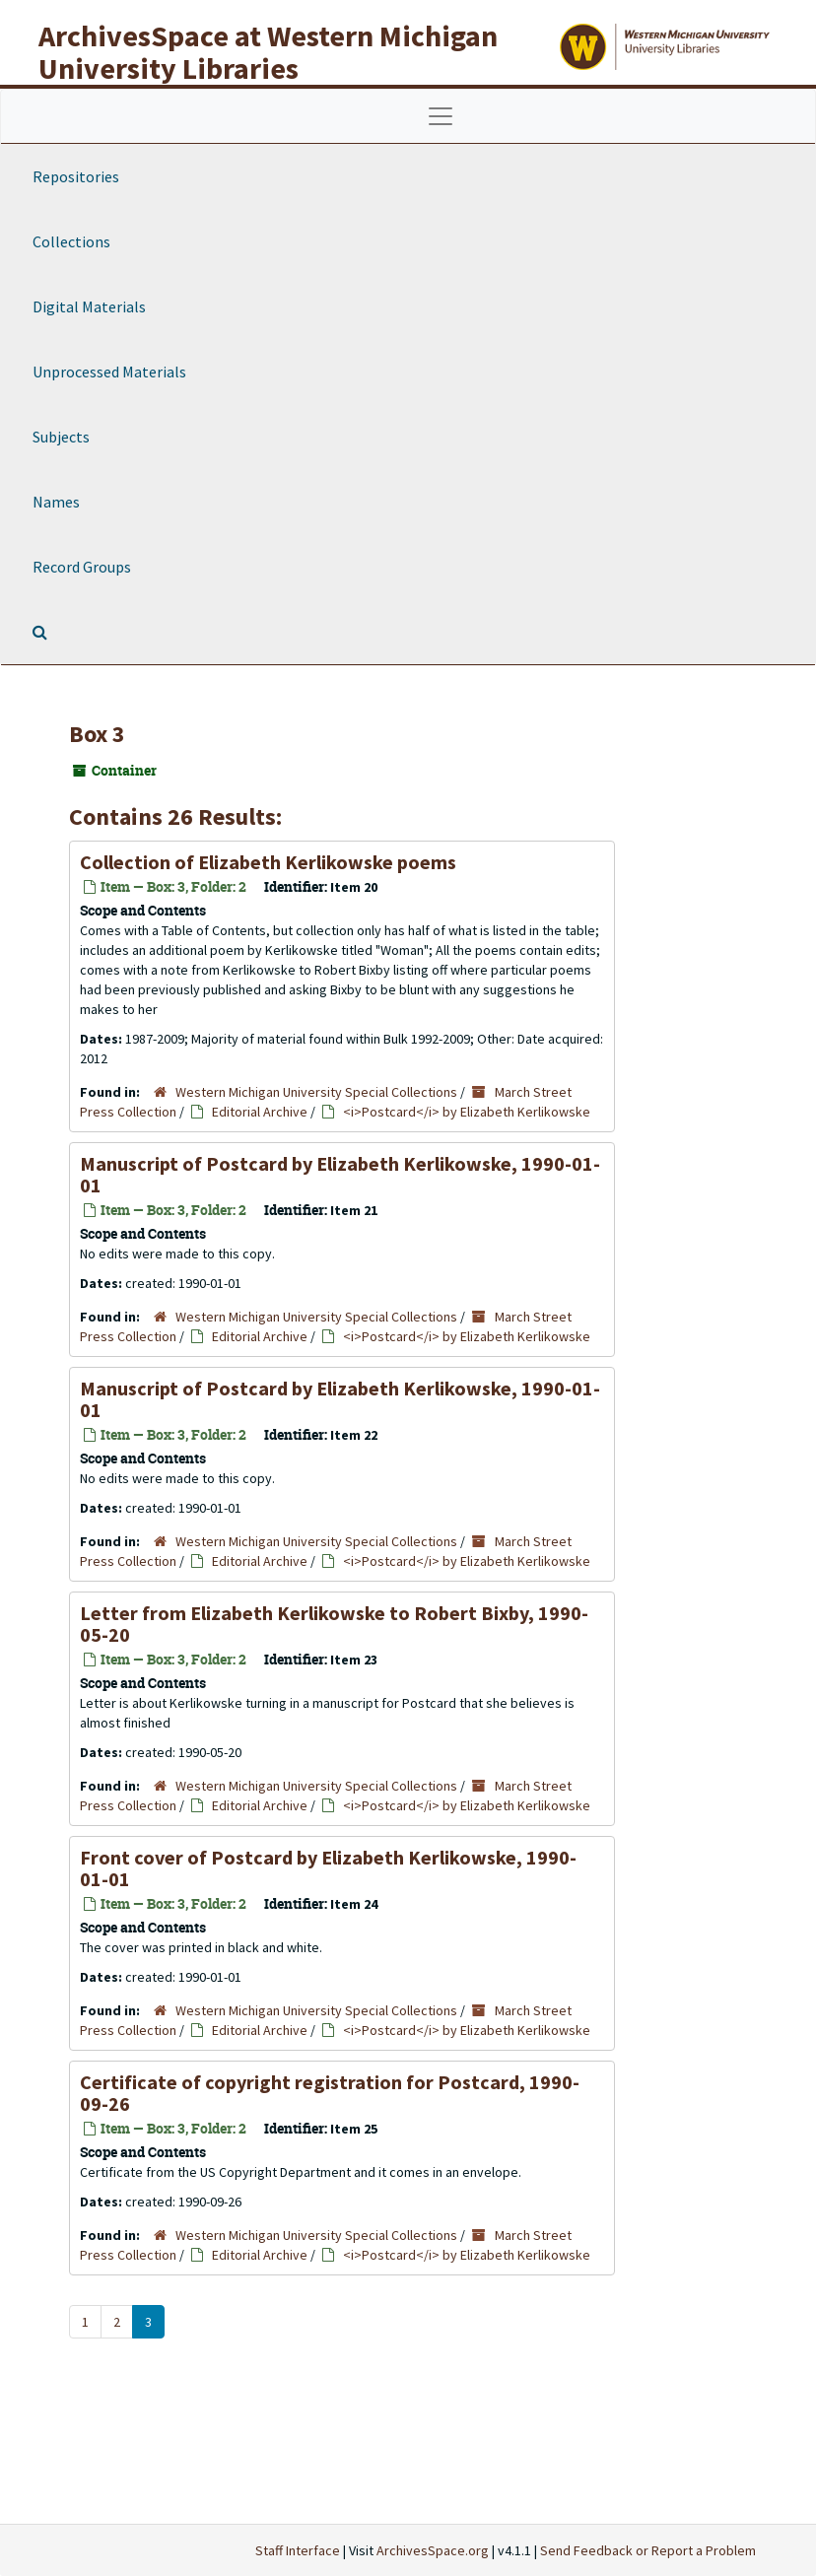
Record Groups (82, 566)
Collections (71, 241)
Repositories (76, 176)
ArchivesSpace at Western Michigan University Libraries (268, 52)
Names (56, 501)
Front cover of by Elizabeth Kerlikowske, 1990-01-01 (328, 1868)
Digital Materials (89, 306)
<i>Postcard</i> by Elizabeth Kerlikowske (466, 1111)
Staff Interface (297, 2550)
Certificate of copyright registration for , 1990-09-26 (329, 2092)
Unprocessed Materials (109, 371)
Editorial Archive (259, 1111)
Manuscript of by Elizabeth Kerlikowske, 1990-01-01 (340, 1174)
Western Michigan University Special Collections (316, 1092)
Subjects (61, 436)
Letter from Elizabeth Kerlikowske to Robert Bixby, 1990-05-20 (334, 1623)
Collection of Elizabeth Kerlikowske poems (268, 861)
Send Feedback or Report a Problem (648, 2550)
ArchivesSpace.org (432, 2550)
